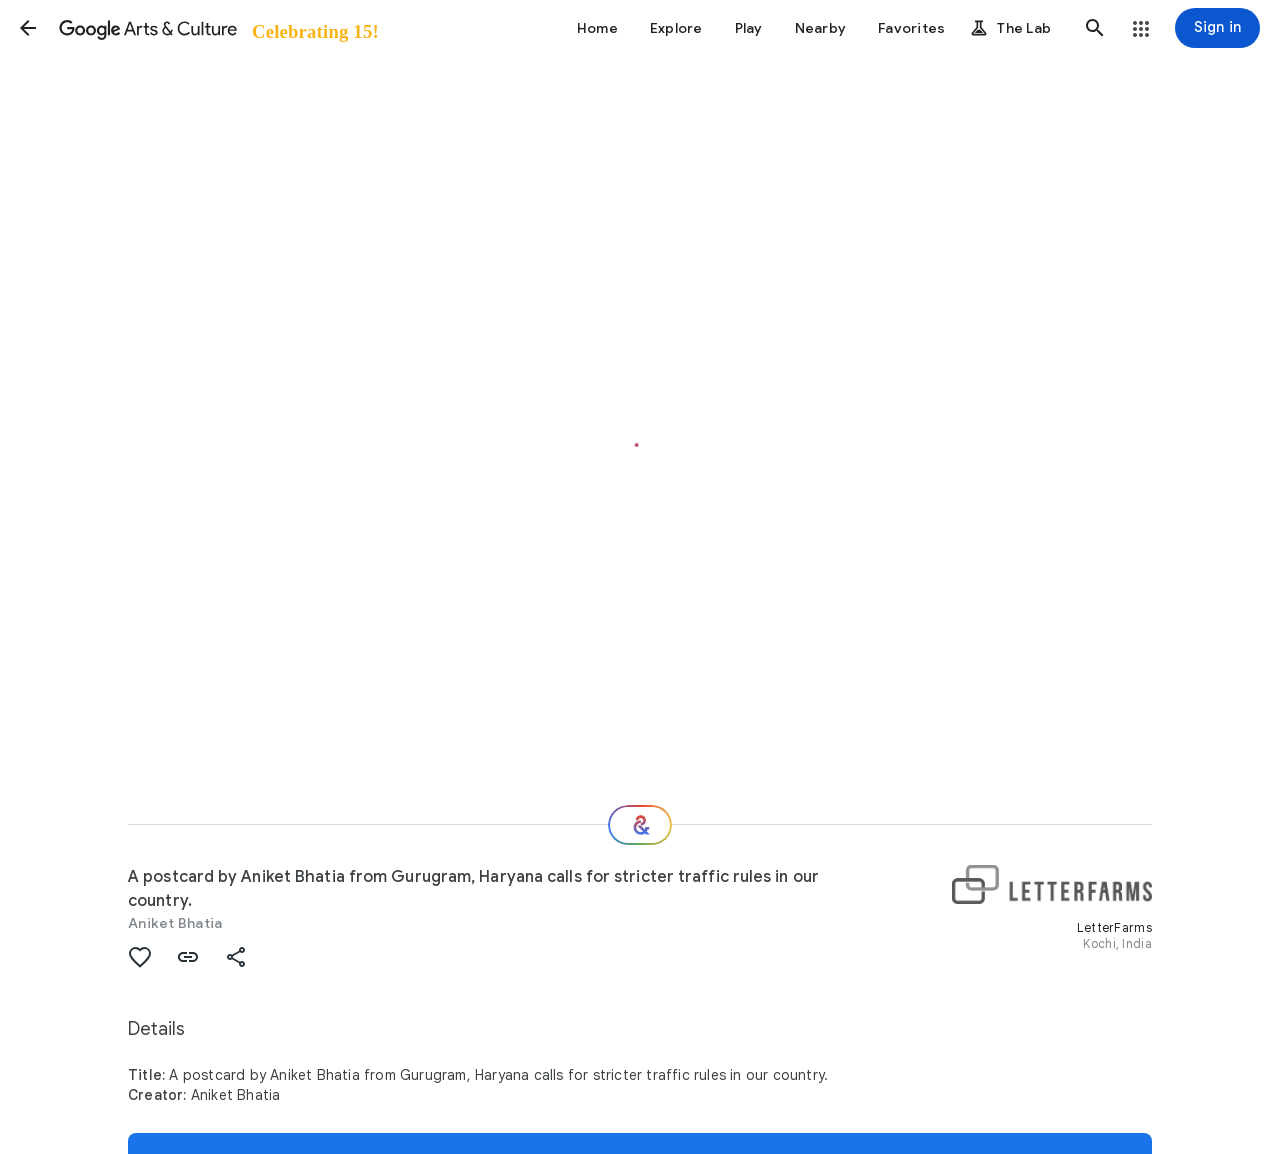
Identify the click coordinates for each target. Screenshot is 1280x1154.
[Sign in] (1217, 28)
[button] (28, 28)
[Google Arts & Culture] (217, 28)
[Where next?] (640, 825)
